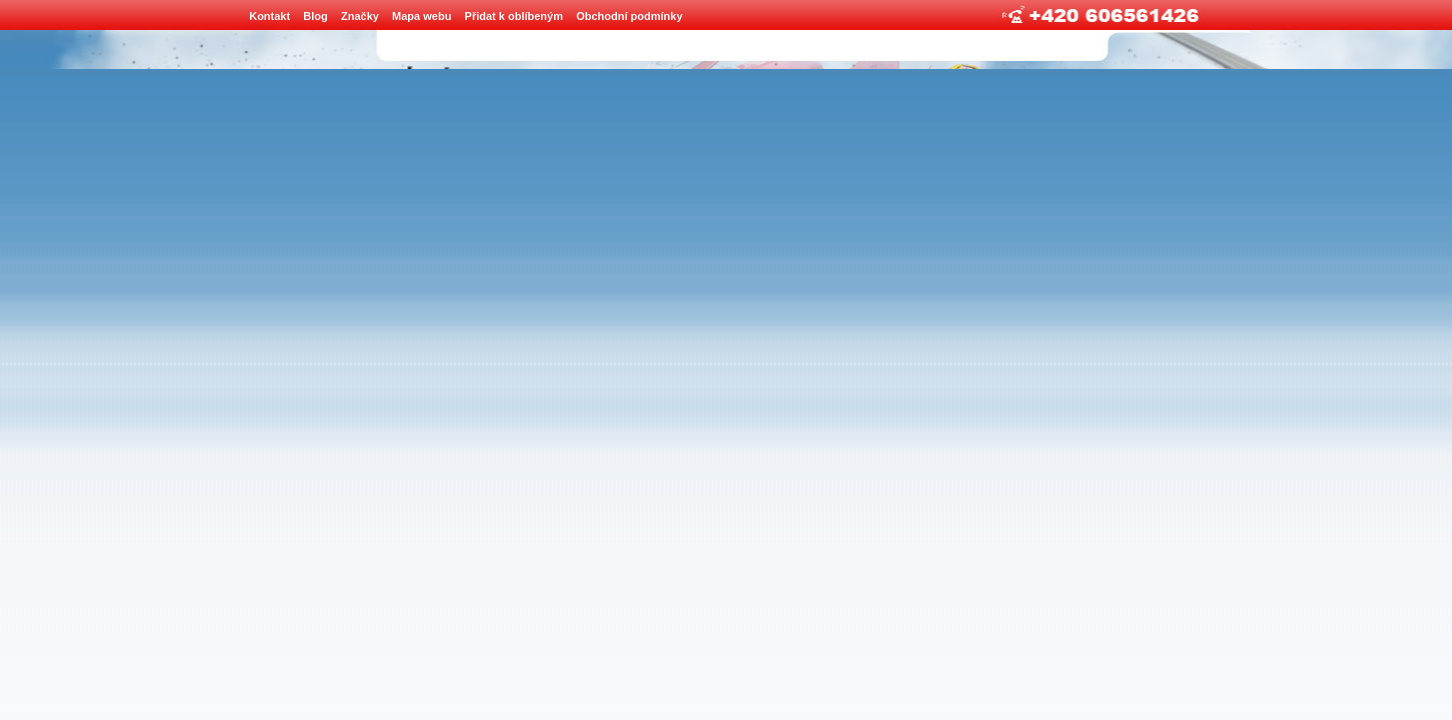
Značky (360, 16)
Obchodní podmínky (629, 16)
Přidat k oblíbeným (514, 16)
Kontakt (269, 16)
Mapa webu (421, 16)
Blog (315, 16)
